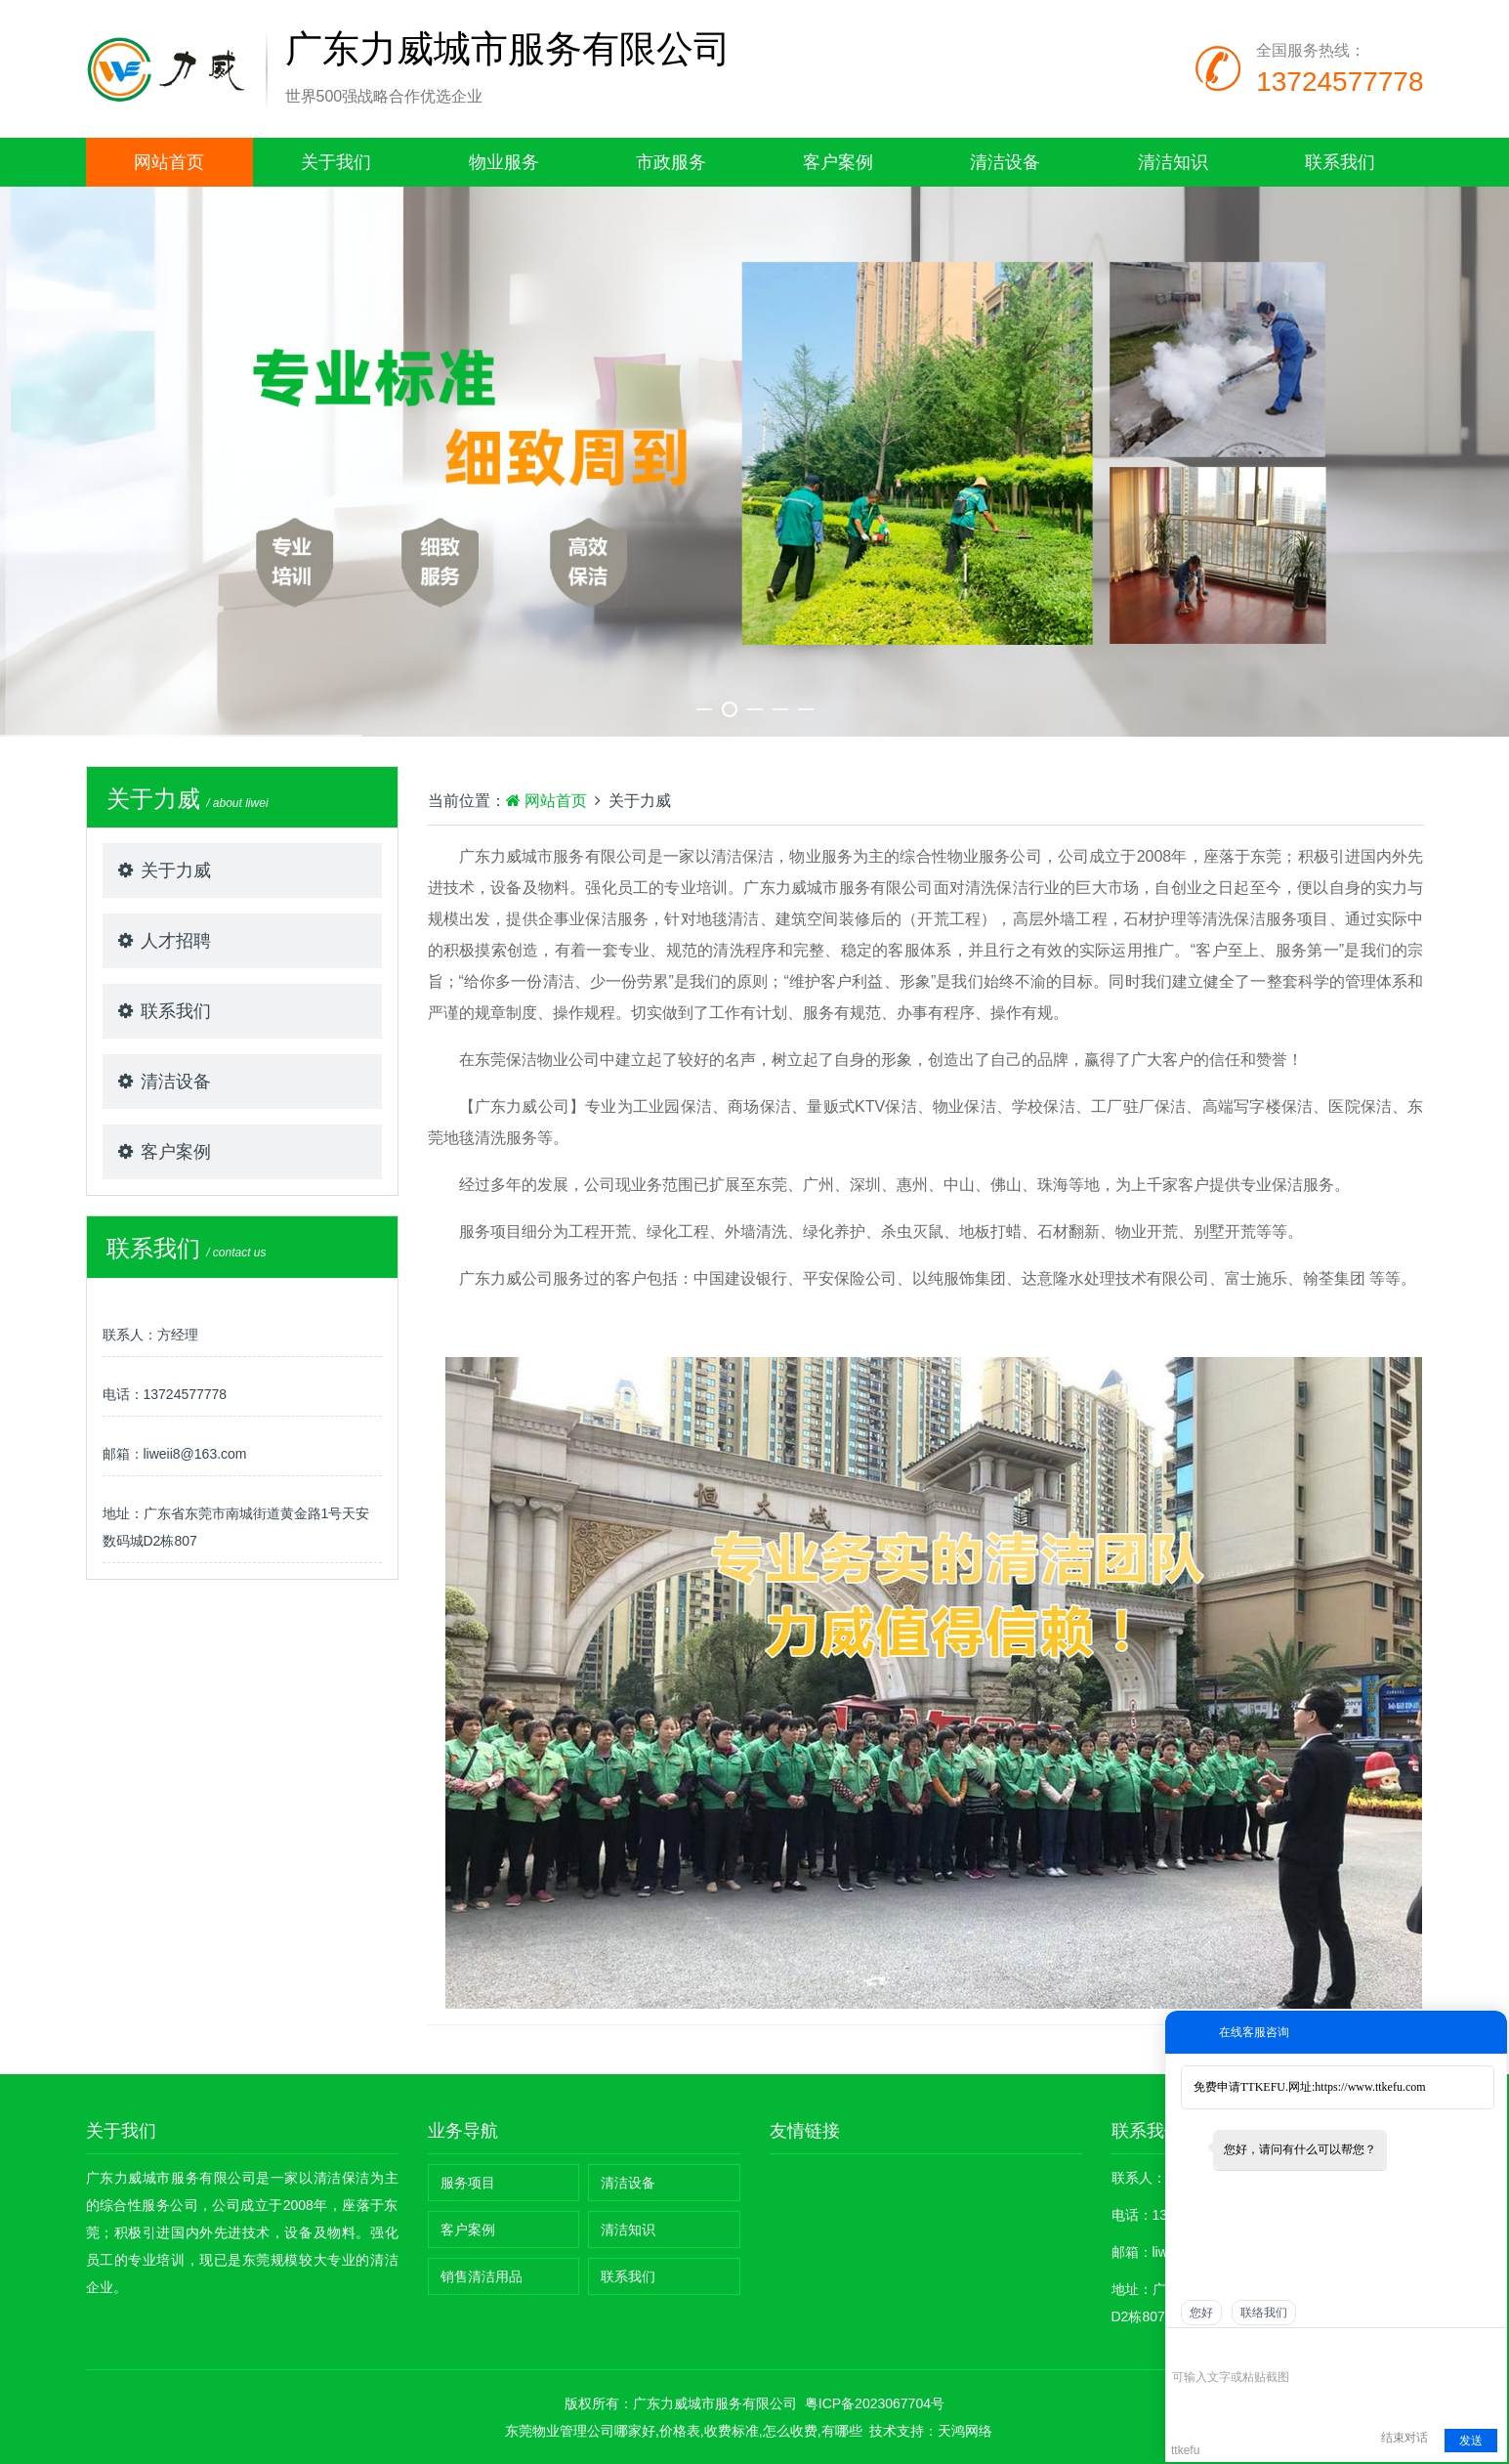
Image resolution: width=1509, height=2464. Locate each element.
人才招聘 (176, 941)
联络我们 (1263, 2312)
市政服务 (671, 162)
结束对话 (1404, 2437)
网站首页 (169, 162)
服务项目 (467, 2182)
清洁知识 (1173, 162)
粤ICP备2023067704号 (874, 2403)
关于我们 (336, 162)
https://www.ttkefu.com (1370, 2087)
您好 (1201, 2312)
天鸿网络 (965, 2431)
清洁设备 (1005, 162)
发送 (1471, 2440)
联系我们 (1340, 162)
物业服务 (504, 162)
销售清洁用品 (481, 2276)
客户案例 (838, 162)
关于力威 (176, 870)
